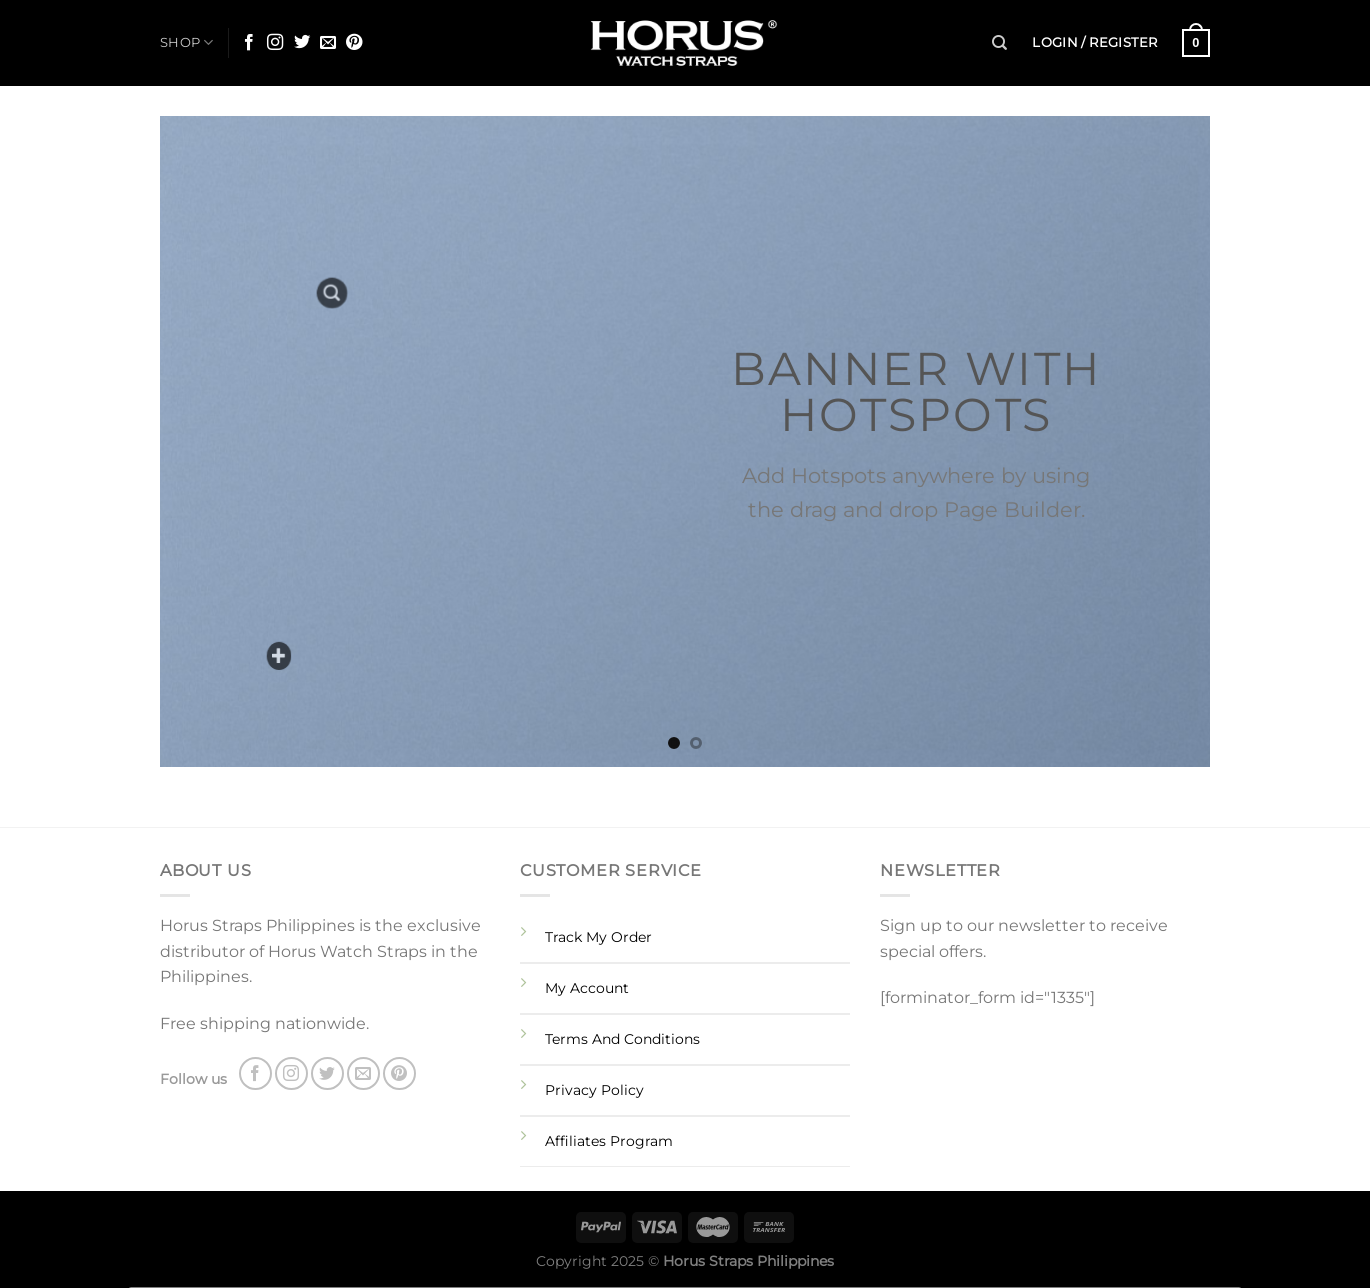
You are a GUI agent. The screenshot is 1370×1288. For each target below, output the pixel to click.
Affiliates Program (609, 1141)
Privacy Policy (594, 1090)
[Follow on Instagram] (275, 43)
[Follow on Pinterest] (354, 43)
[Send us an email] (328, 43)
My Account (587, 988)
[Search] (999, 43)
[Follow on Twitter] (302, 43)
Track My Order (598, 937)
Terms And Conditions (622, 1039)
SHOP (186, 42)
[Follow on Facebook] (249, 43)
